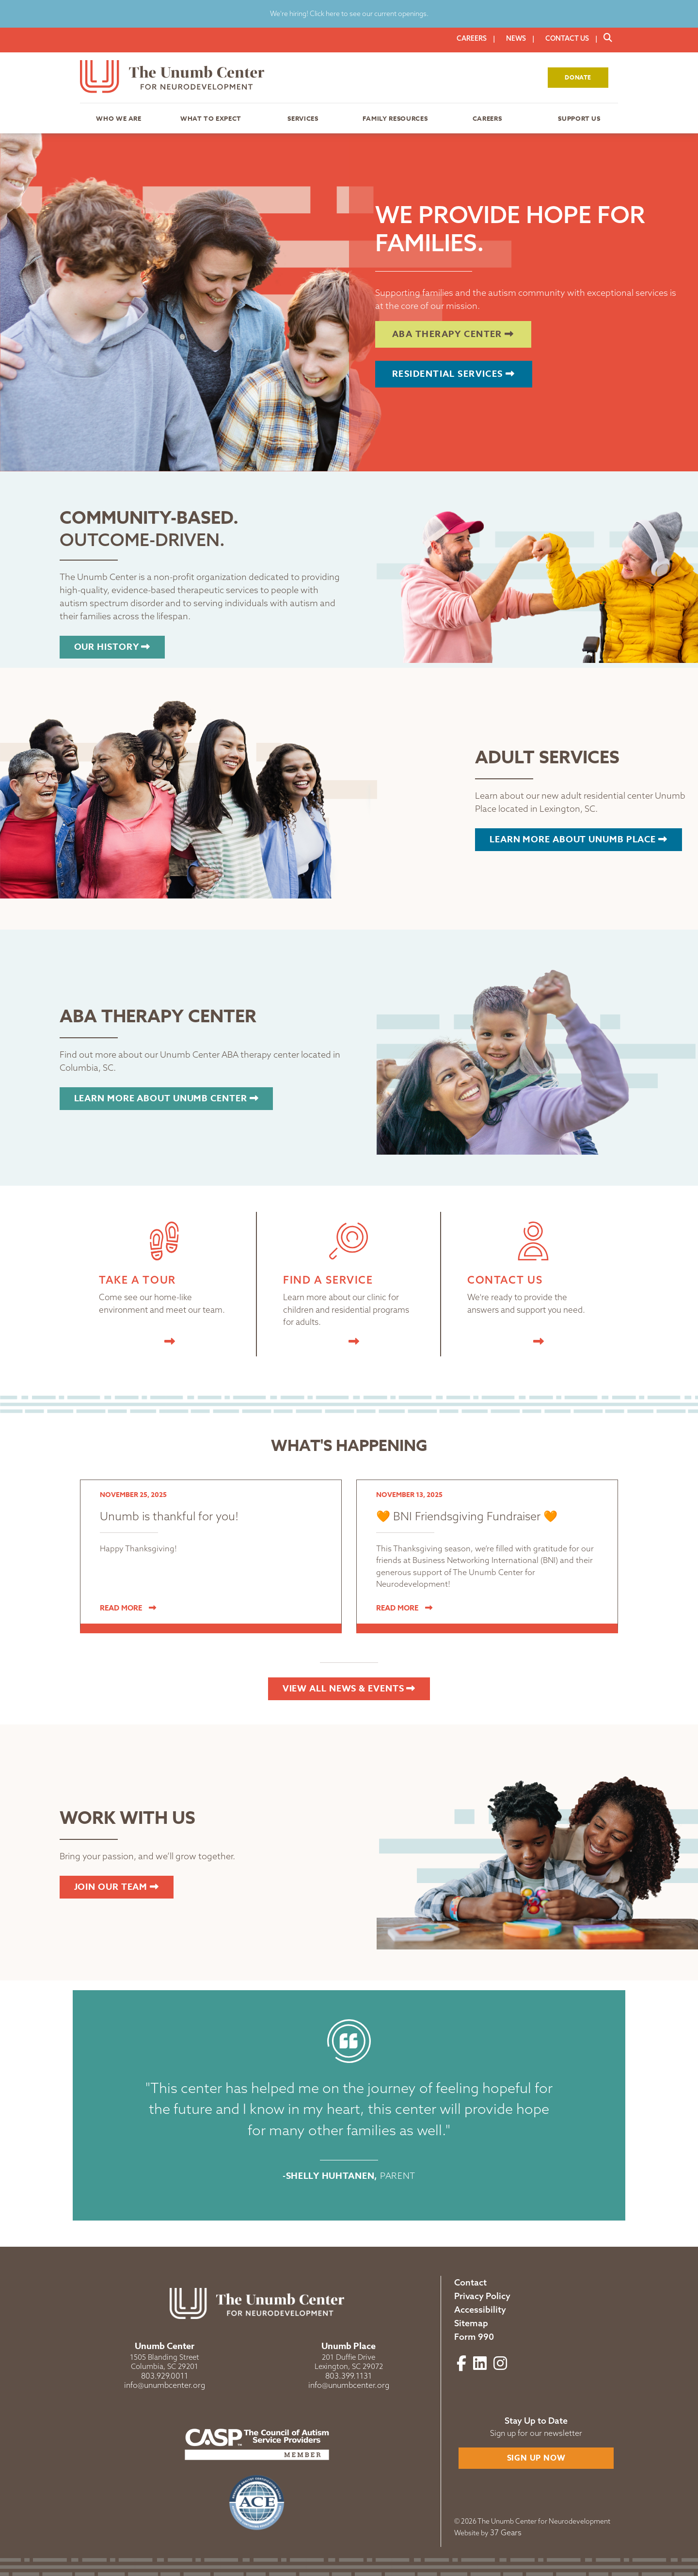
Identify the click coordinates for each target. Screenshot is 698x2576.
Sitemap (471, 2323)
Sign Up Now (536, 2458)
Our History (112, 647)
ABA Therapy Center (453, 334)
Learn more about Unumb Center (166, 1098)
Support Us (579, 118)
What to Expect (210, 118)
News (516, 38)
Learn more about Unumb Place (578, 839)
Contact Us (567, 38)
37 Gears (506, 2532)
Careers (472, 38)
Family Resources (395, 118)
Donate (578, 77)
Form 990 (474, 2336)
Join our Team (116, 1887)
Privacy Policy (482, 2296)
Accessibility (480, 2309)
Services (302, 118)
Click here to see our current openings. (368, 13)
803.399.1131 (348, 2376)
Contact (470, 2282)
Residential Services (453, 374)
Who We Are (119, 118)
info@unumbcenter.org (164, 2385)
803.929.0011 (164, 2376)
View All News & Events (349, 1688)
